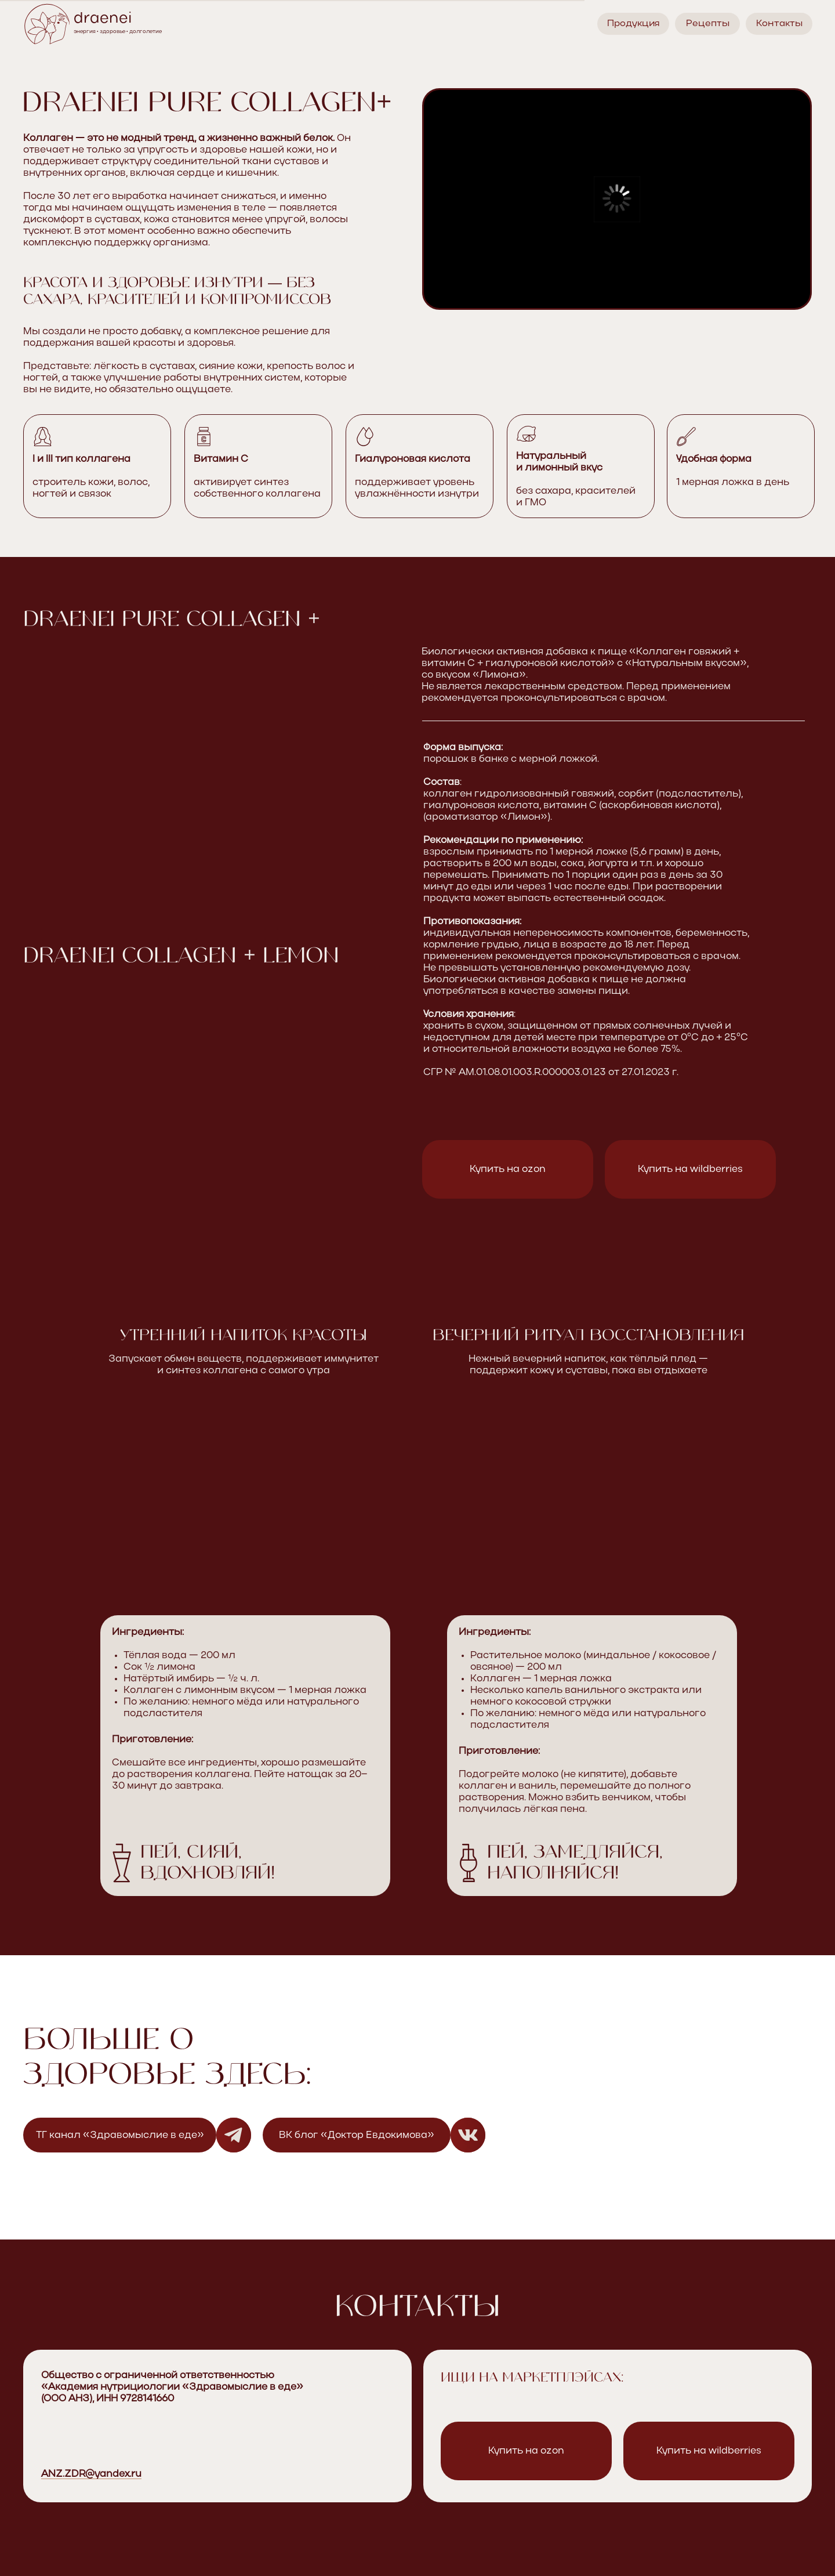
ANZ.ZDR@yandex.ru (91, 2474)
